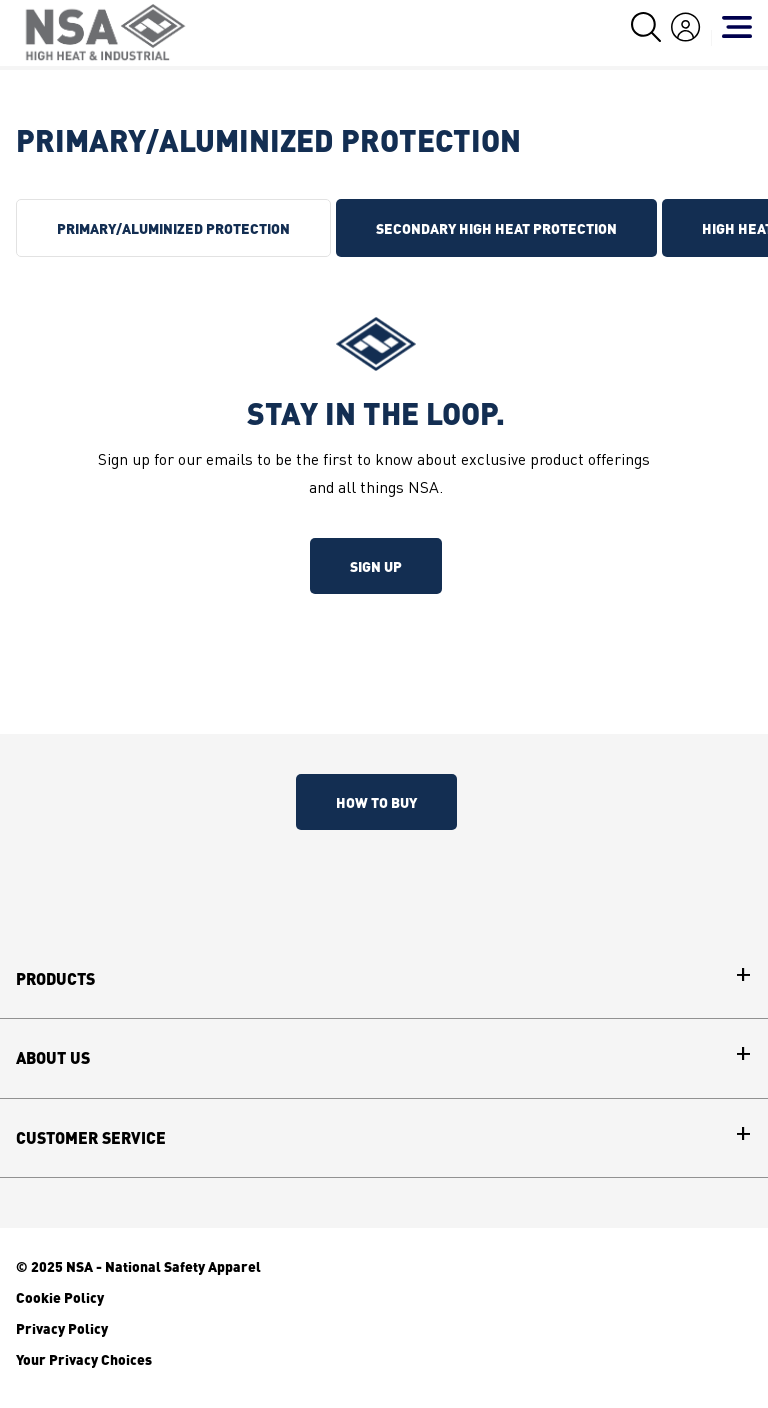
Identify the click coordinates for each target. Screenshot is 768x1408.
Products (55, 979)
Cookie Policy (60, 1297)
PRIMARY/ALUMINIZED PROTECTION (173, 228)
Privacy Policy (62, 1328)
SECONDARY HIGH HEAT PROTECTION (496, 228)
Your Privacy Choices (84, 1359)
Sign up (376, 566)
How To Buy (376, 802)
